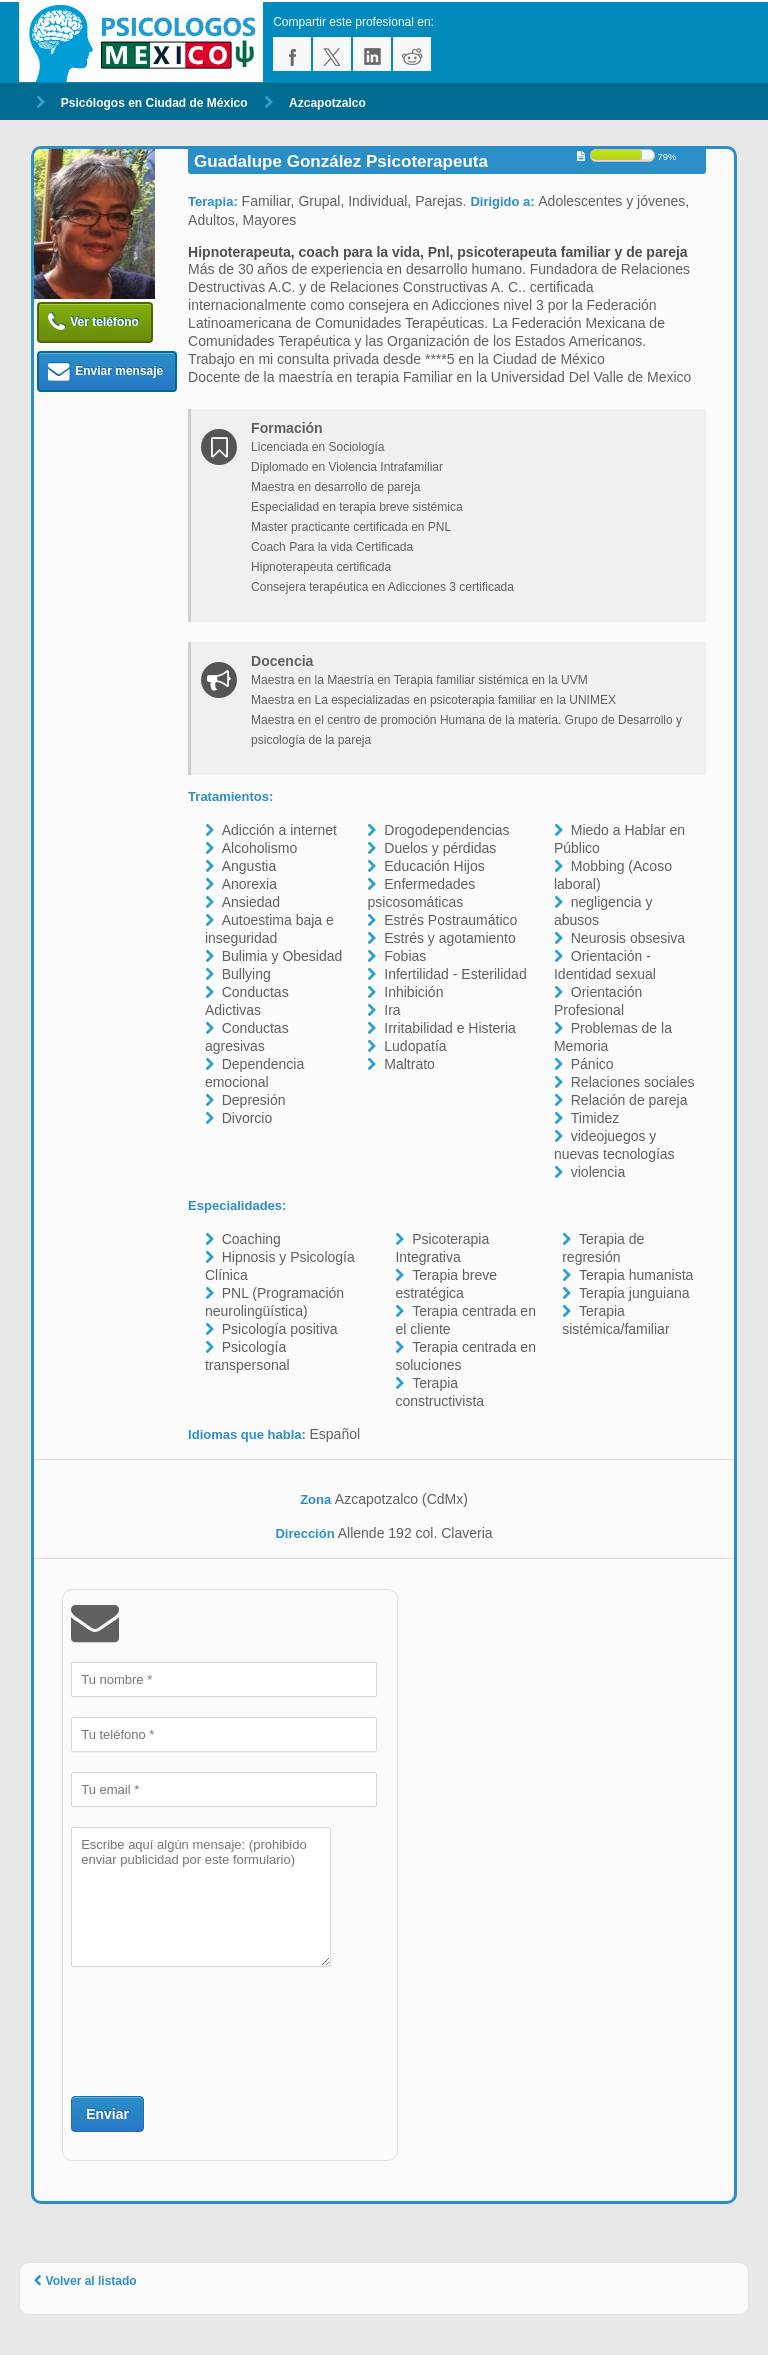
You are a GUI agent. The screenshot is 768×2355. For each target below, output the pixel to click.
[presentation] (223, 2029)
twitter (332, 54)
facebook (292, 54)
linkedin (372, 54)
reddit (412, 54)
